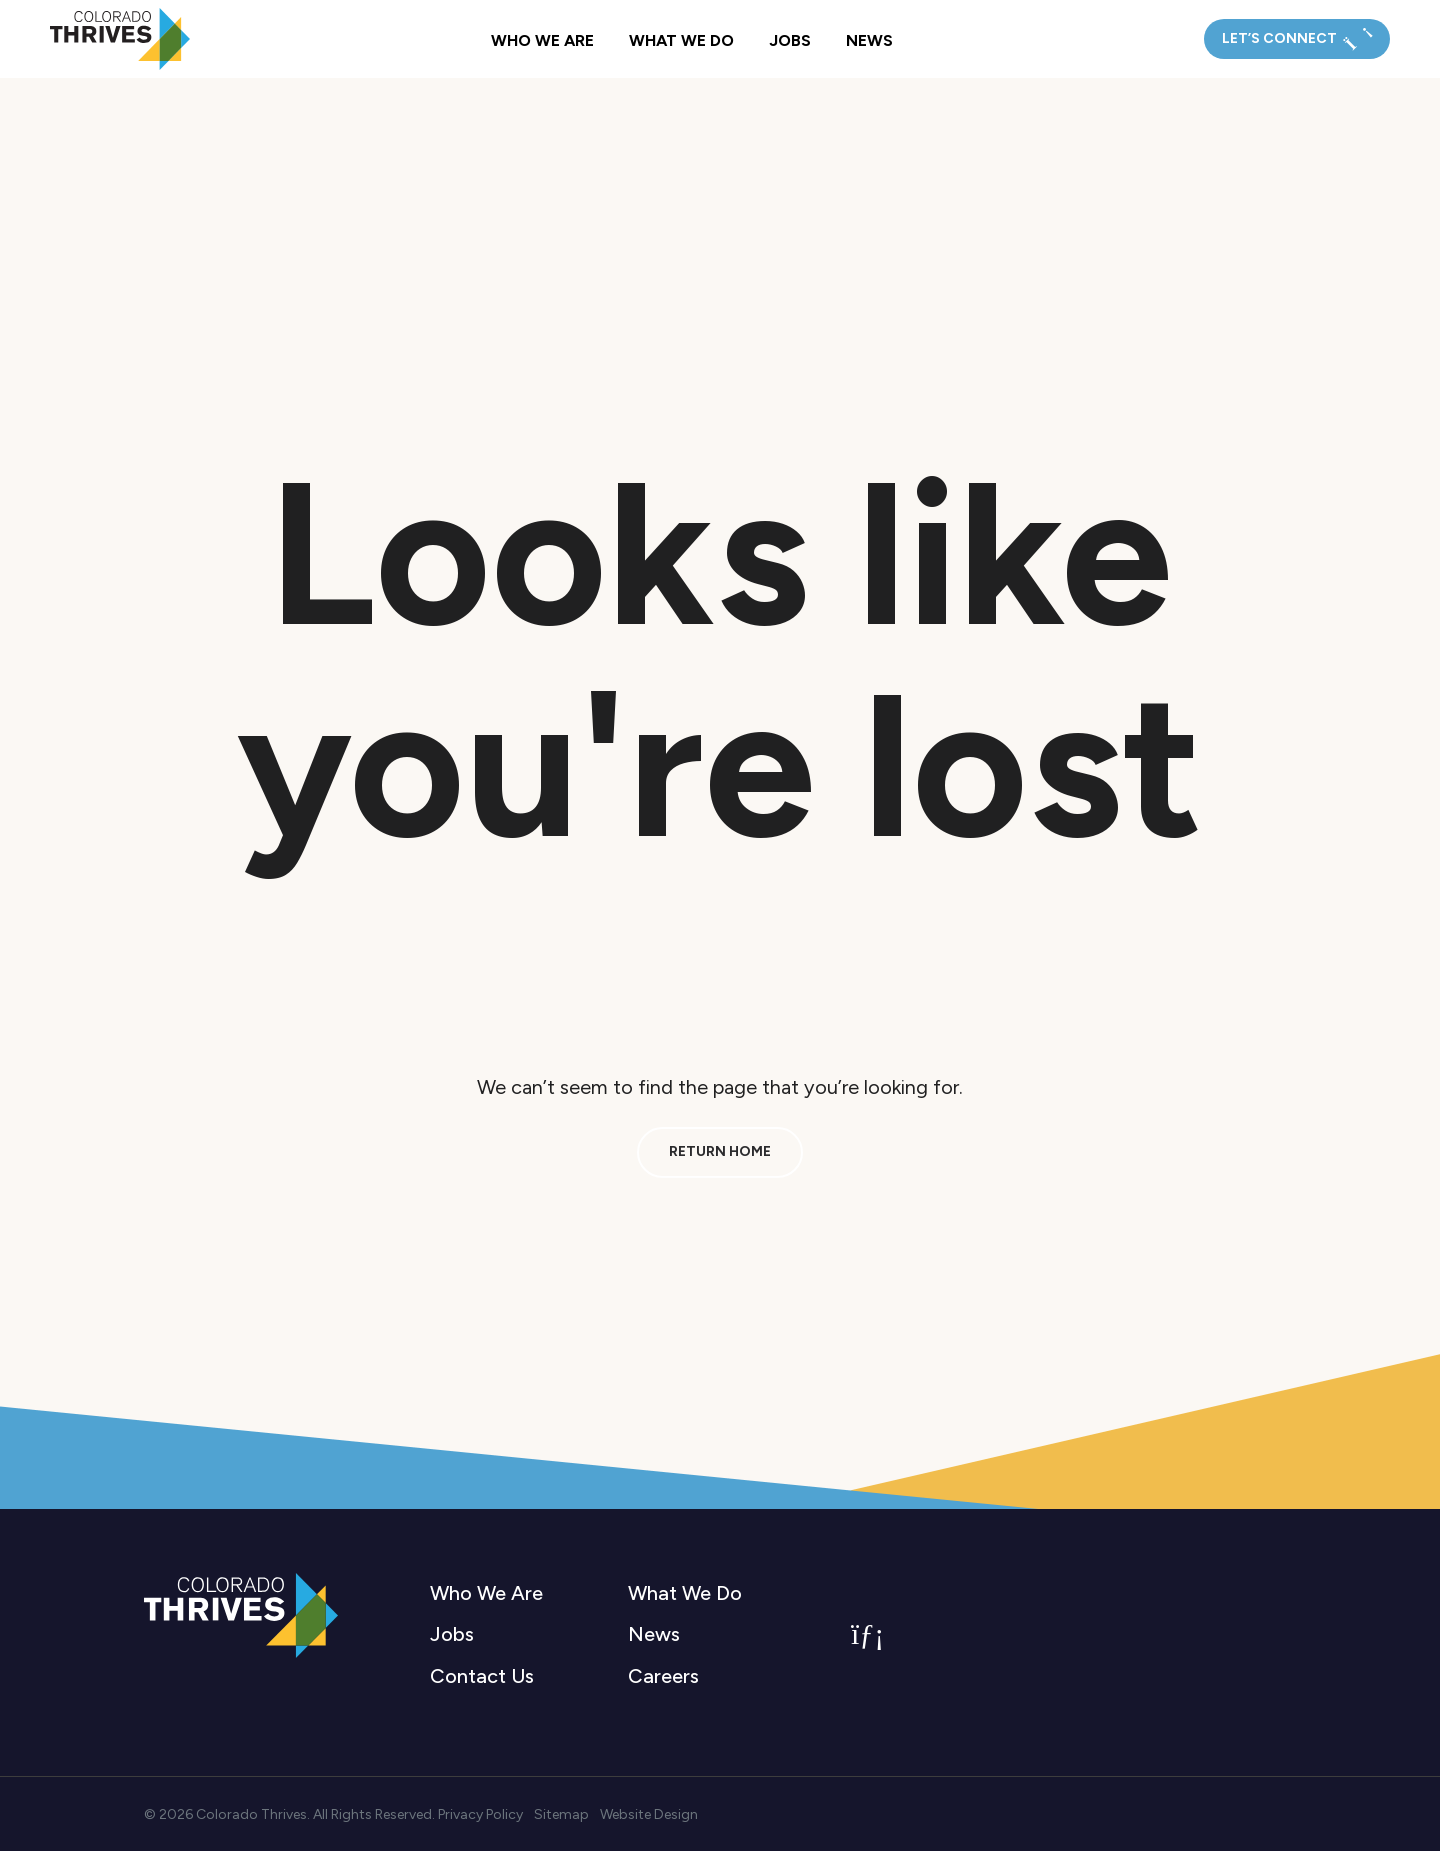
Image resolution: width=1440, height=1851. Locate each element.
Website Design (649, 1814)
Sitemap (561, 1814)
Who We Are (542, 40)
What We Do (681, 40)
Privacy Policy (480, 1814)
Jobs (790, 40)
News (869, 40)
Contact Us (482, 1676)
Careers (663, 1676)
